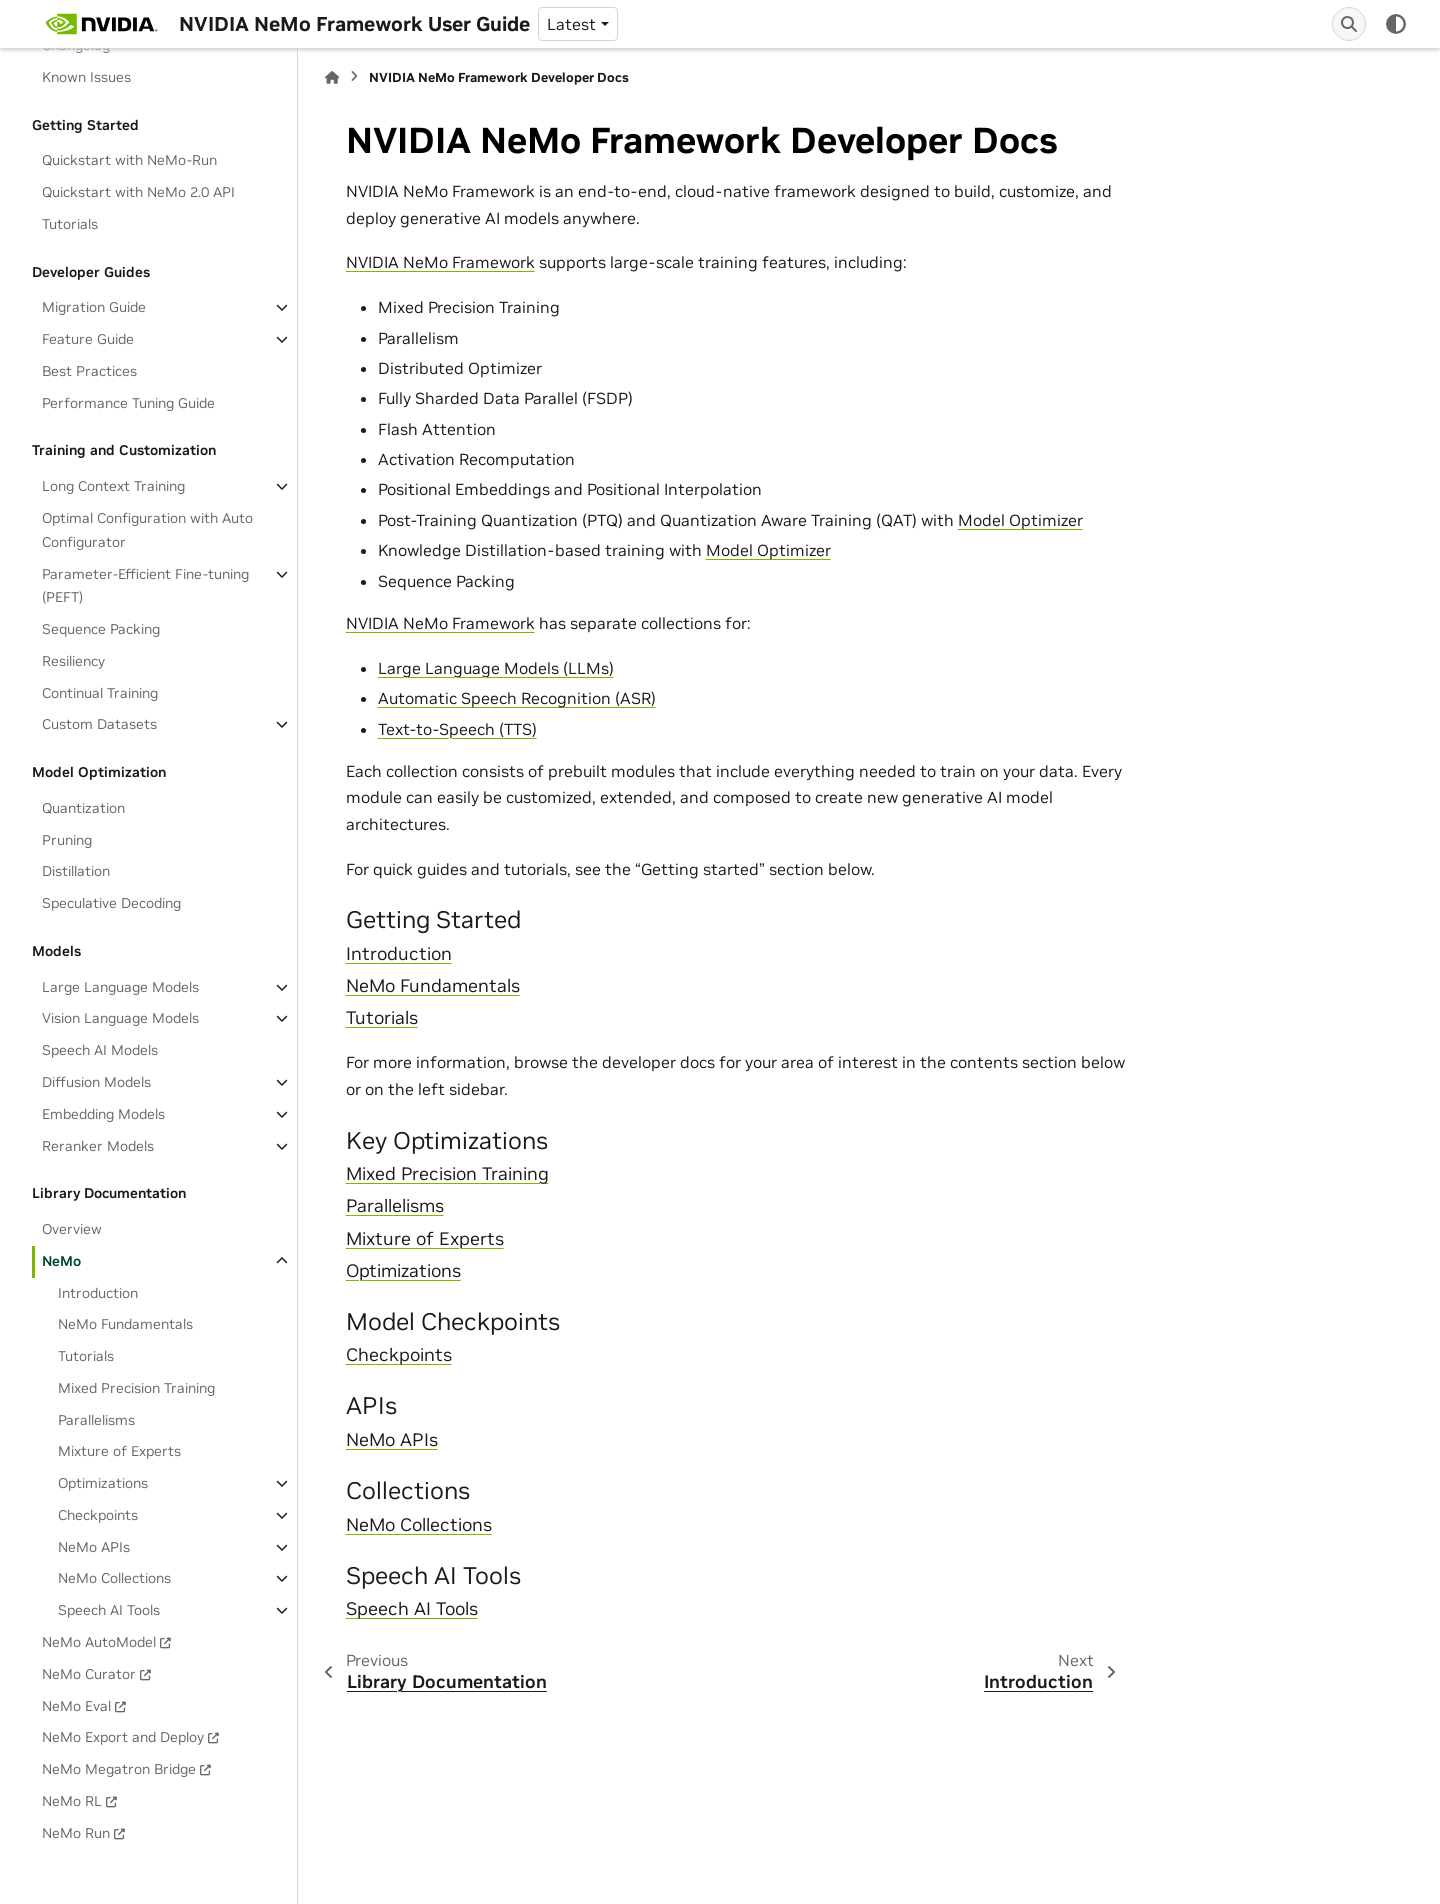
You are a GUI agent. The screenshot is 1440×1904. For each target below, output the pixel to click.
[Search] (1349, 24)
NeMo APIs (94, 1547)
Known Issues (86, 77)
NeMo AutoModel (99, 1642)
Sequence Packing (101, 629)
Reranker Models (98, 1146)
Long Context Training (113, 486)
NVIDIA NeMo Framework (440, 262)
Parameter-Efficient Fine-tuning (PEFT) (145, 586)
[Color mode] (1396, 24)
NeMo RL (72, 1801)
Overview (72, 1229)
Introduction (98, 1293)
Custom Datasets (99, 724)
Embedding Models (103, 1114)
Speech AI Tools (109, 1610)
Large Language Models (120, 987)
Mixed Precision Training (136, 1388)
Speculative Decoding (111, 903)
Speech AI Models (100, 1050)
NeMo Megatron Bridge (119, 1769)
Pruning (67, 840)
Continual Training (100, 693)
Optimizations (103, 1483)
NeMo (61, 1261)
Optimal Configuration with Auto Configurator (147, 530)
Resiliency (73, 661)
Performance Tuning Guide (128, 403)
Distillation (76, 871)
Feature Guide (88, 339)
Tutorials (70, 224)
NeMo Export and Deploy (123, 1737)
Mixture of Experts (119, 1451)
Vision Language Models (120, 1018)
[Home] (332, 77)
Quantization (83, 808)
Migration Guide (94, 307)
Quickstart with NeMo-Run (129, 160)
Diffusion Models (96, 1082)
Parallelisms (96, 1420)
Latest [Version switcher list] (571, 24)
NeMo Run (76, 1833)
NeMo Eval (76, 1706)
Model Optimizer (1020, 520)
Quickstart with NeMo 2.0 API (138, 192)
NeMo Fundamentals (125, 1324)
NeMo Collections (114, 1578)
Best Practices (89, 371)
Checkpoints (98, 1515)
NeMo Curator (89, 1674)
